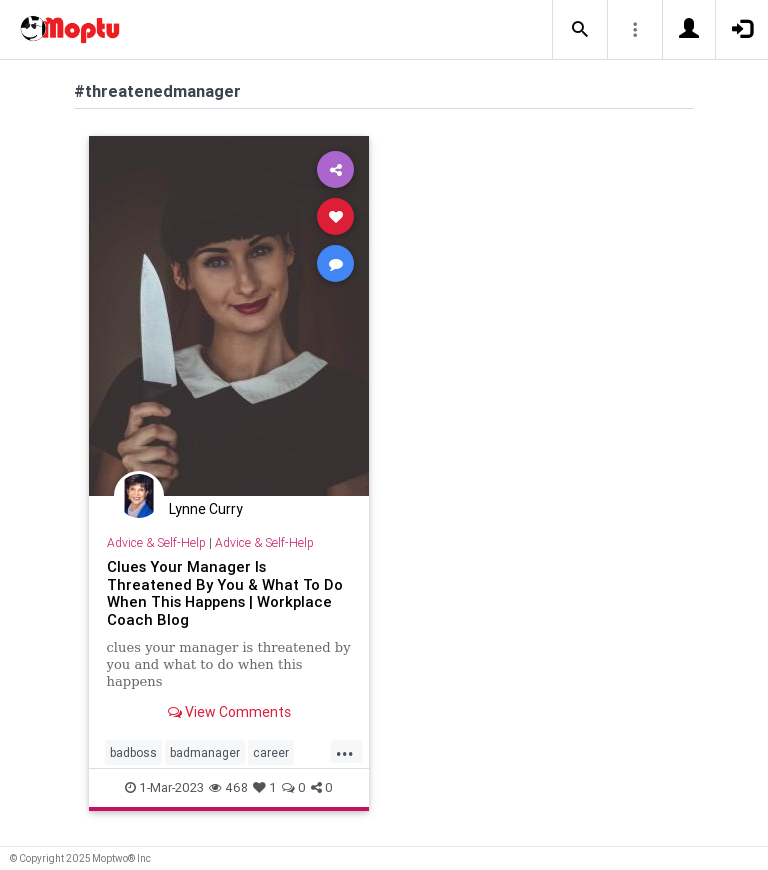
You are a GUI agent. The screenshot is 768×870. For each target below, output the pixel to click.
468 (228, 787)
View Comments (229, 712)
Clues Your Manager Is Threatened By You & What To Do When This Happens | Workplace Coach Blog (225, 593)
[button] (580, 30)
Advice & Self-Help (156, 542)
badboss (133, 752)
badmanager (205, 752)
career (271, 752)
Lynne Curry (206, 509)
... (345, 751)
